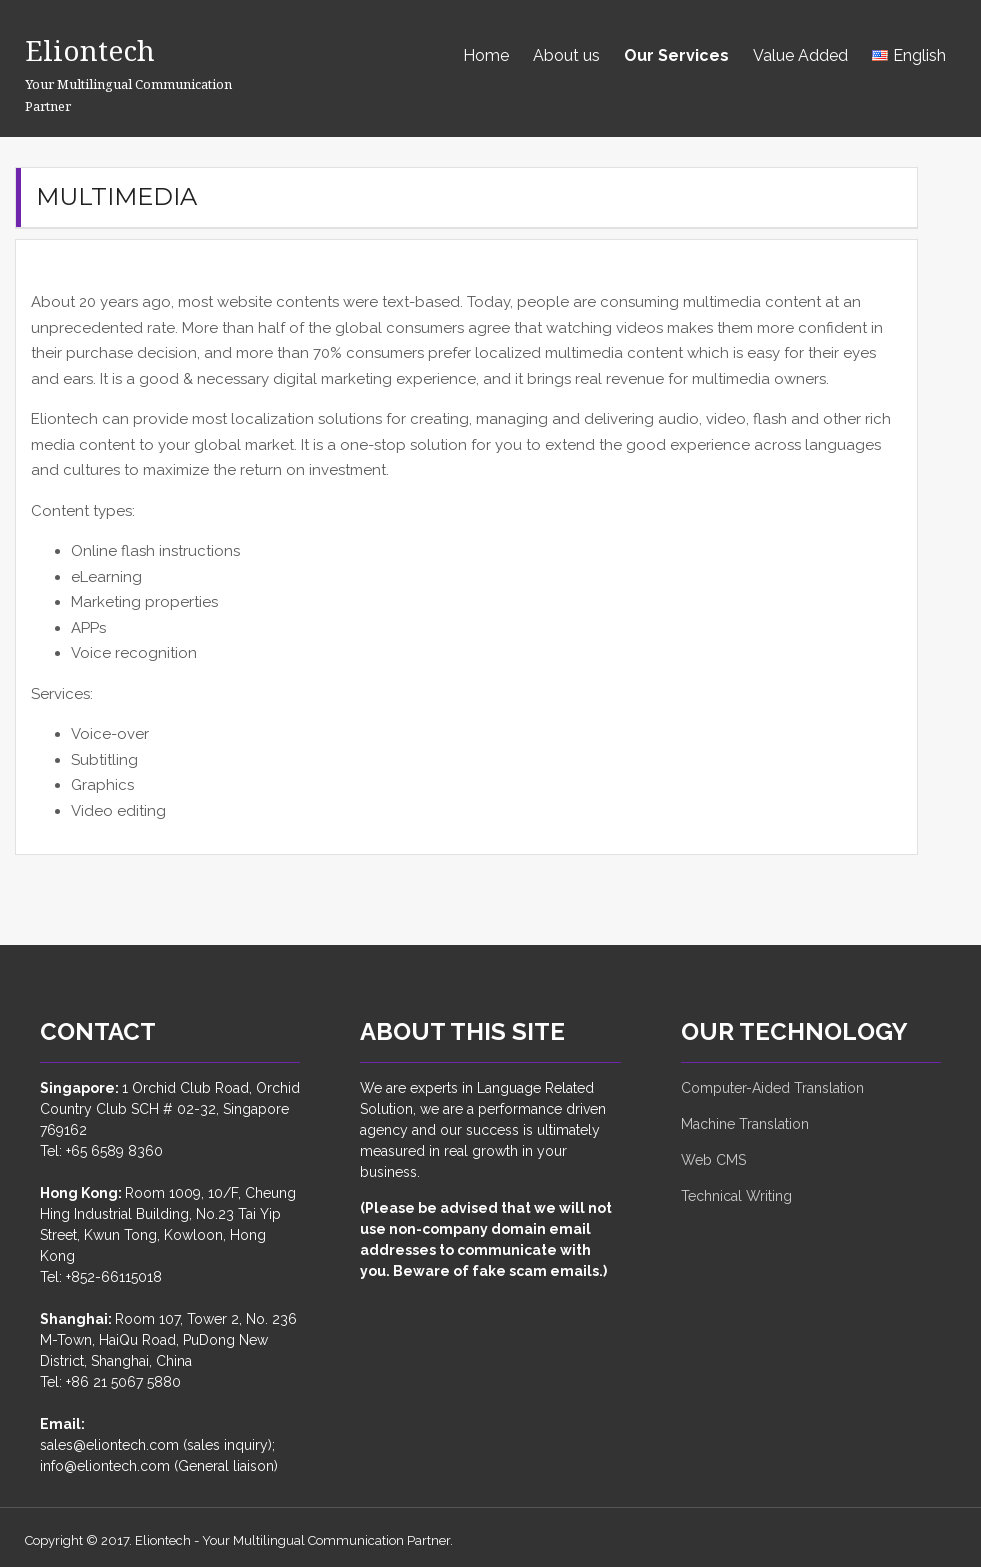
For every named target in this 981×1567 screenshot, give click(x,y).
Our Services (676, 55)
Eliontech (99, 48)
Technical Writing (736, 1196)
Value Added (800, 55)
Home (486, 55)
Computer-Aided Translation (772, 1088)
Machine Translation (745, 1124)
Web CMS (713, 1160)
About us (566, 55)
